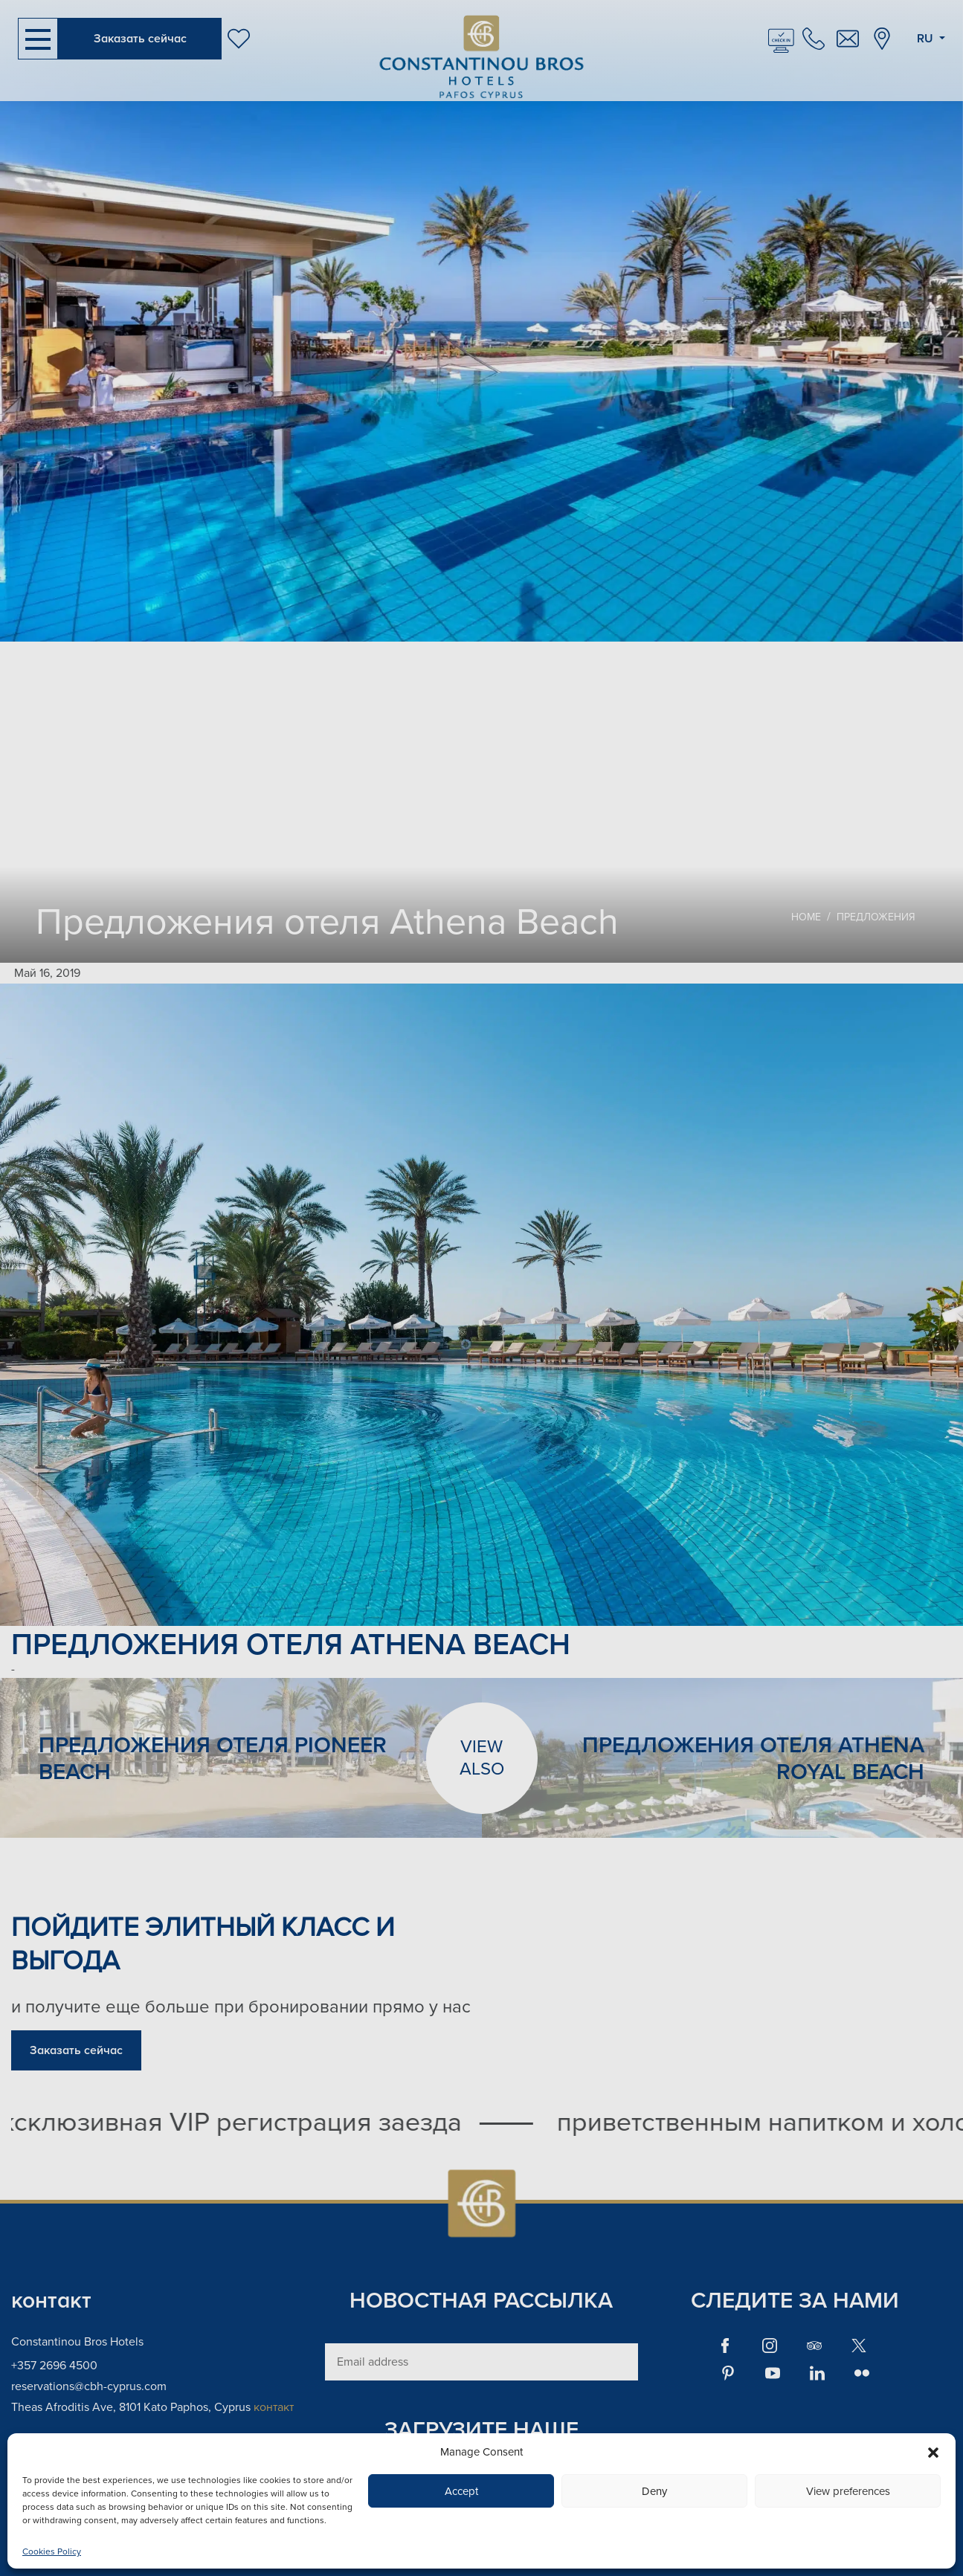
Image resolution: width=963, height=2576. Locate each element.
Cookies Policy (51, 2551)
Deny (654, 2491)
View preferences (848, 2491)
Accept (461, 2491)
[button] (933, 2451)
